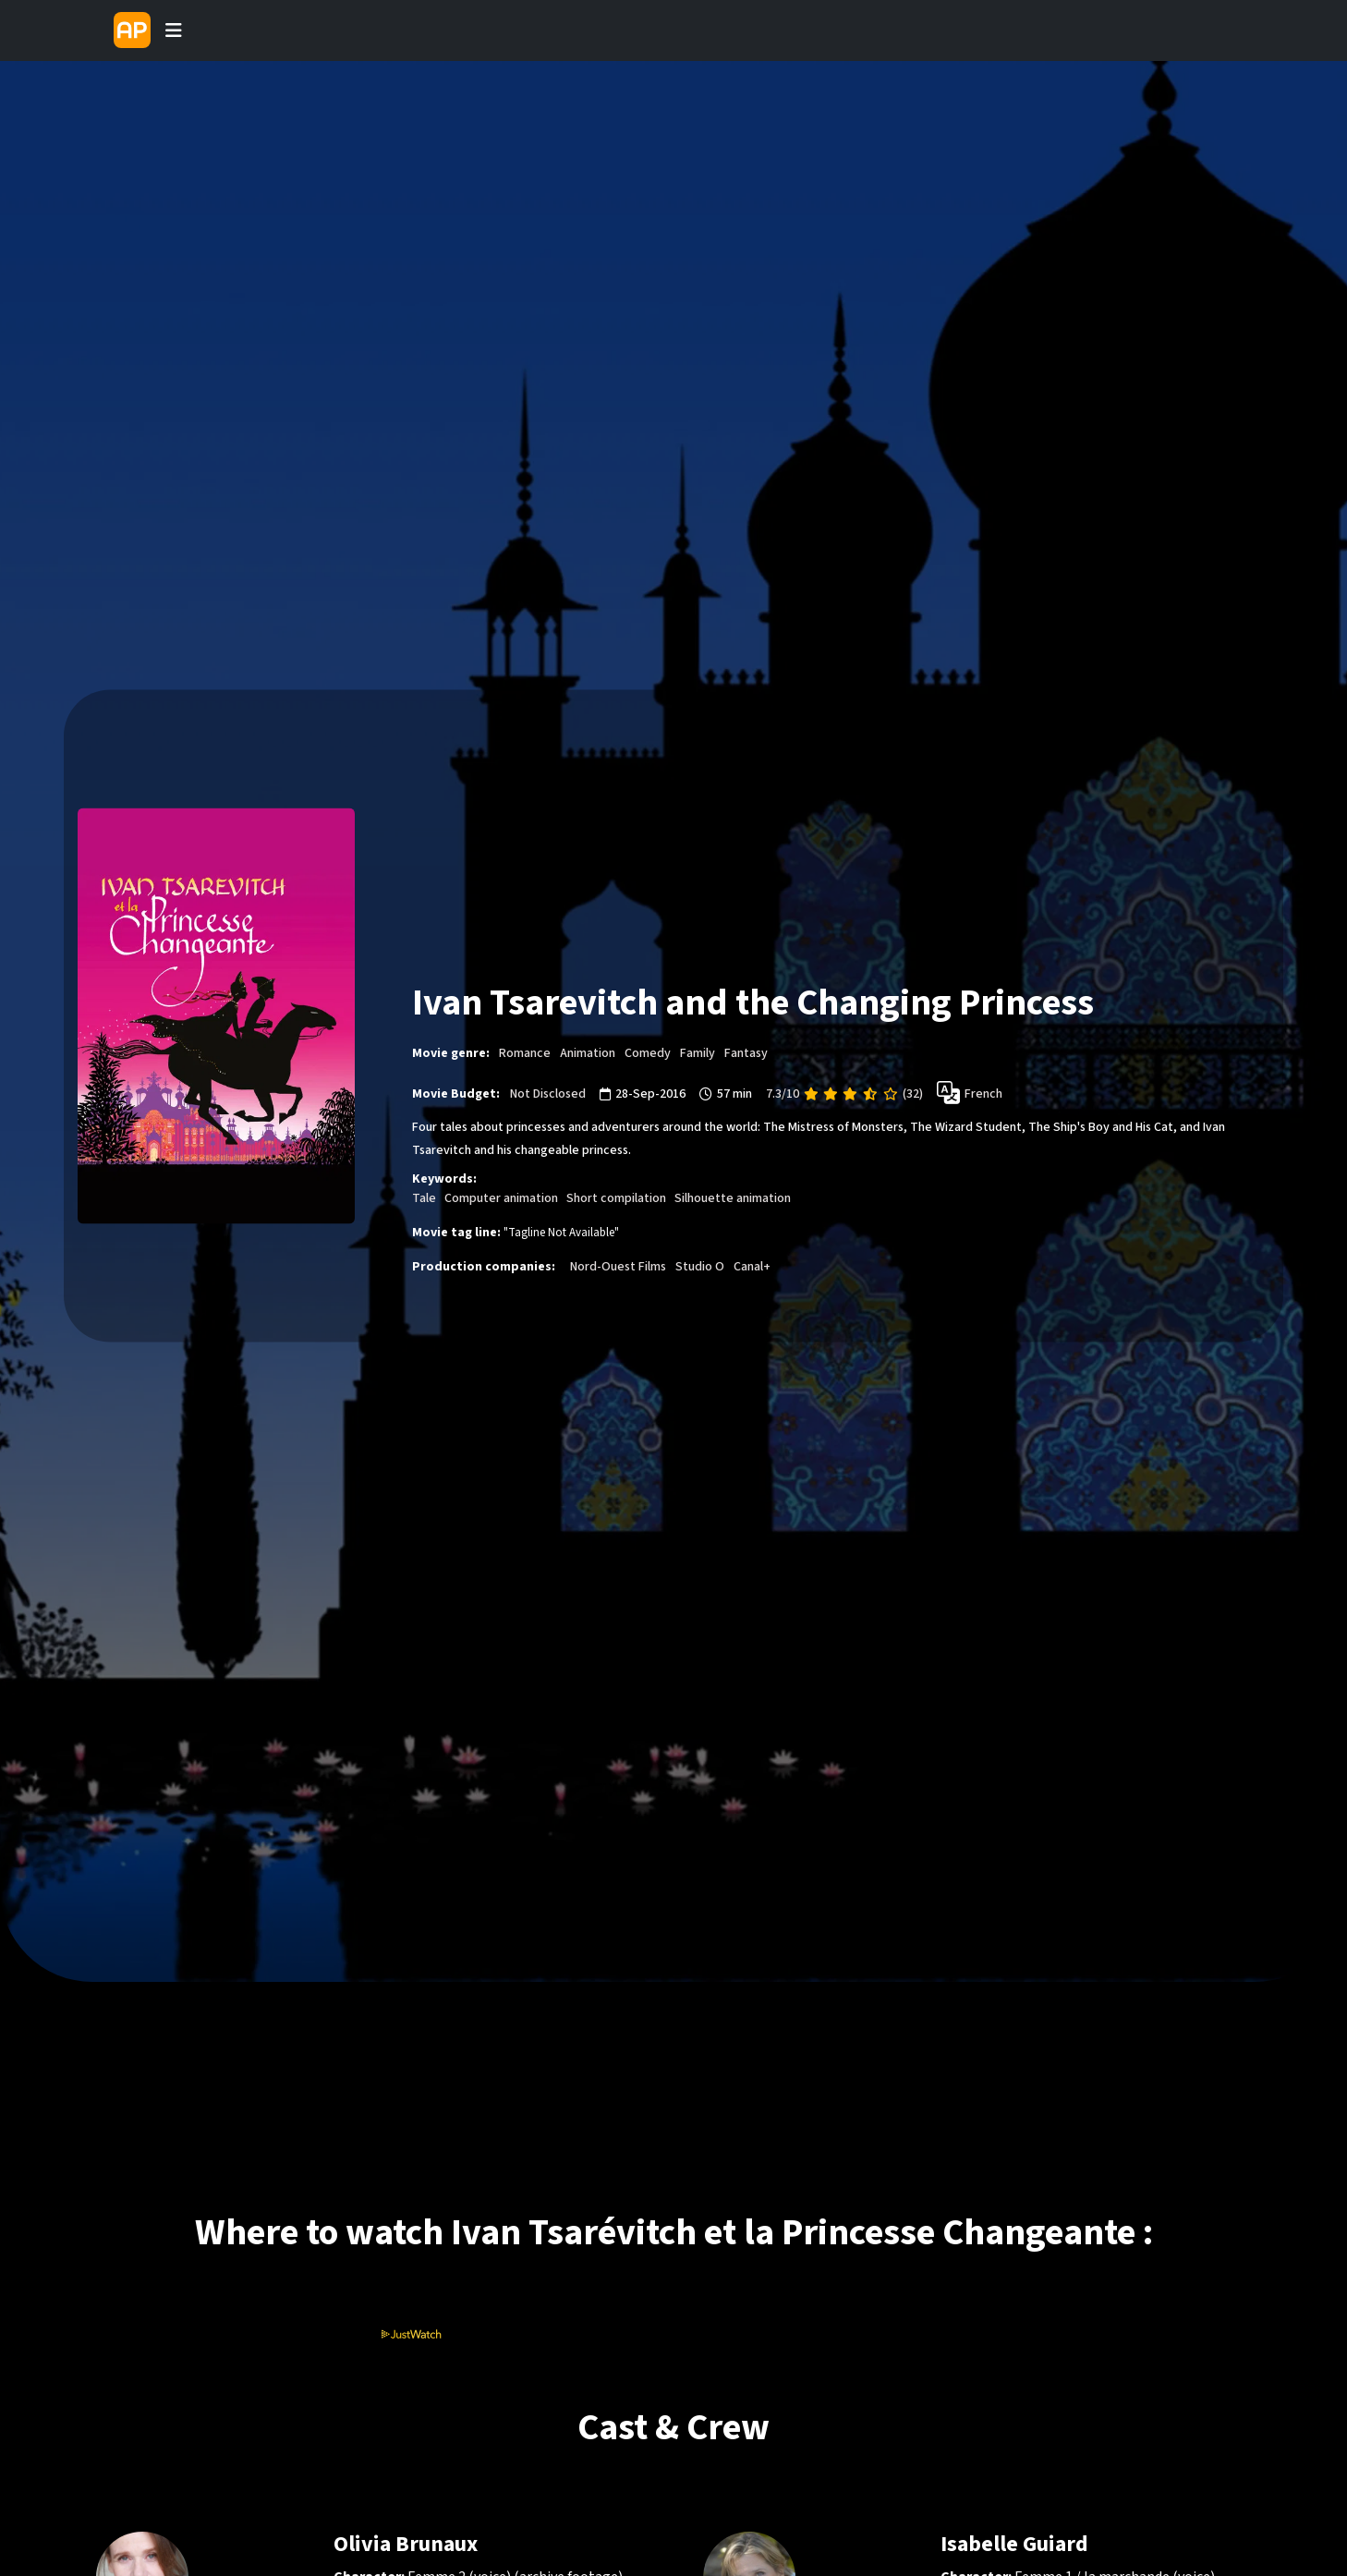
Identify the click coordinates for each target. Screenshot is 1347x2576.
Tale (424, 1198)
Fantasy (746, 1052)
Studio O (699, 1267)
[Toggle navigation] (174, 30)
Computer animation (501, 1198)
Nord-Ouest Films (618, 1267)
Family (697, 1052)
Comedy (648, 1052)
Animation (587, 1052)
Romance (525, 1052)
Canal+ (752, 1267)
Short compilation (616, 1198)
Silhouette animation (732, 1198)
